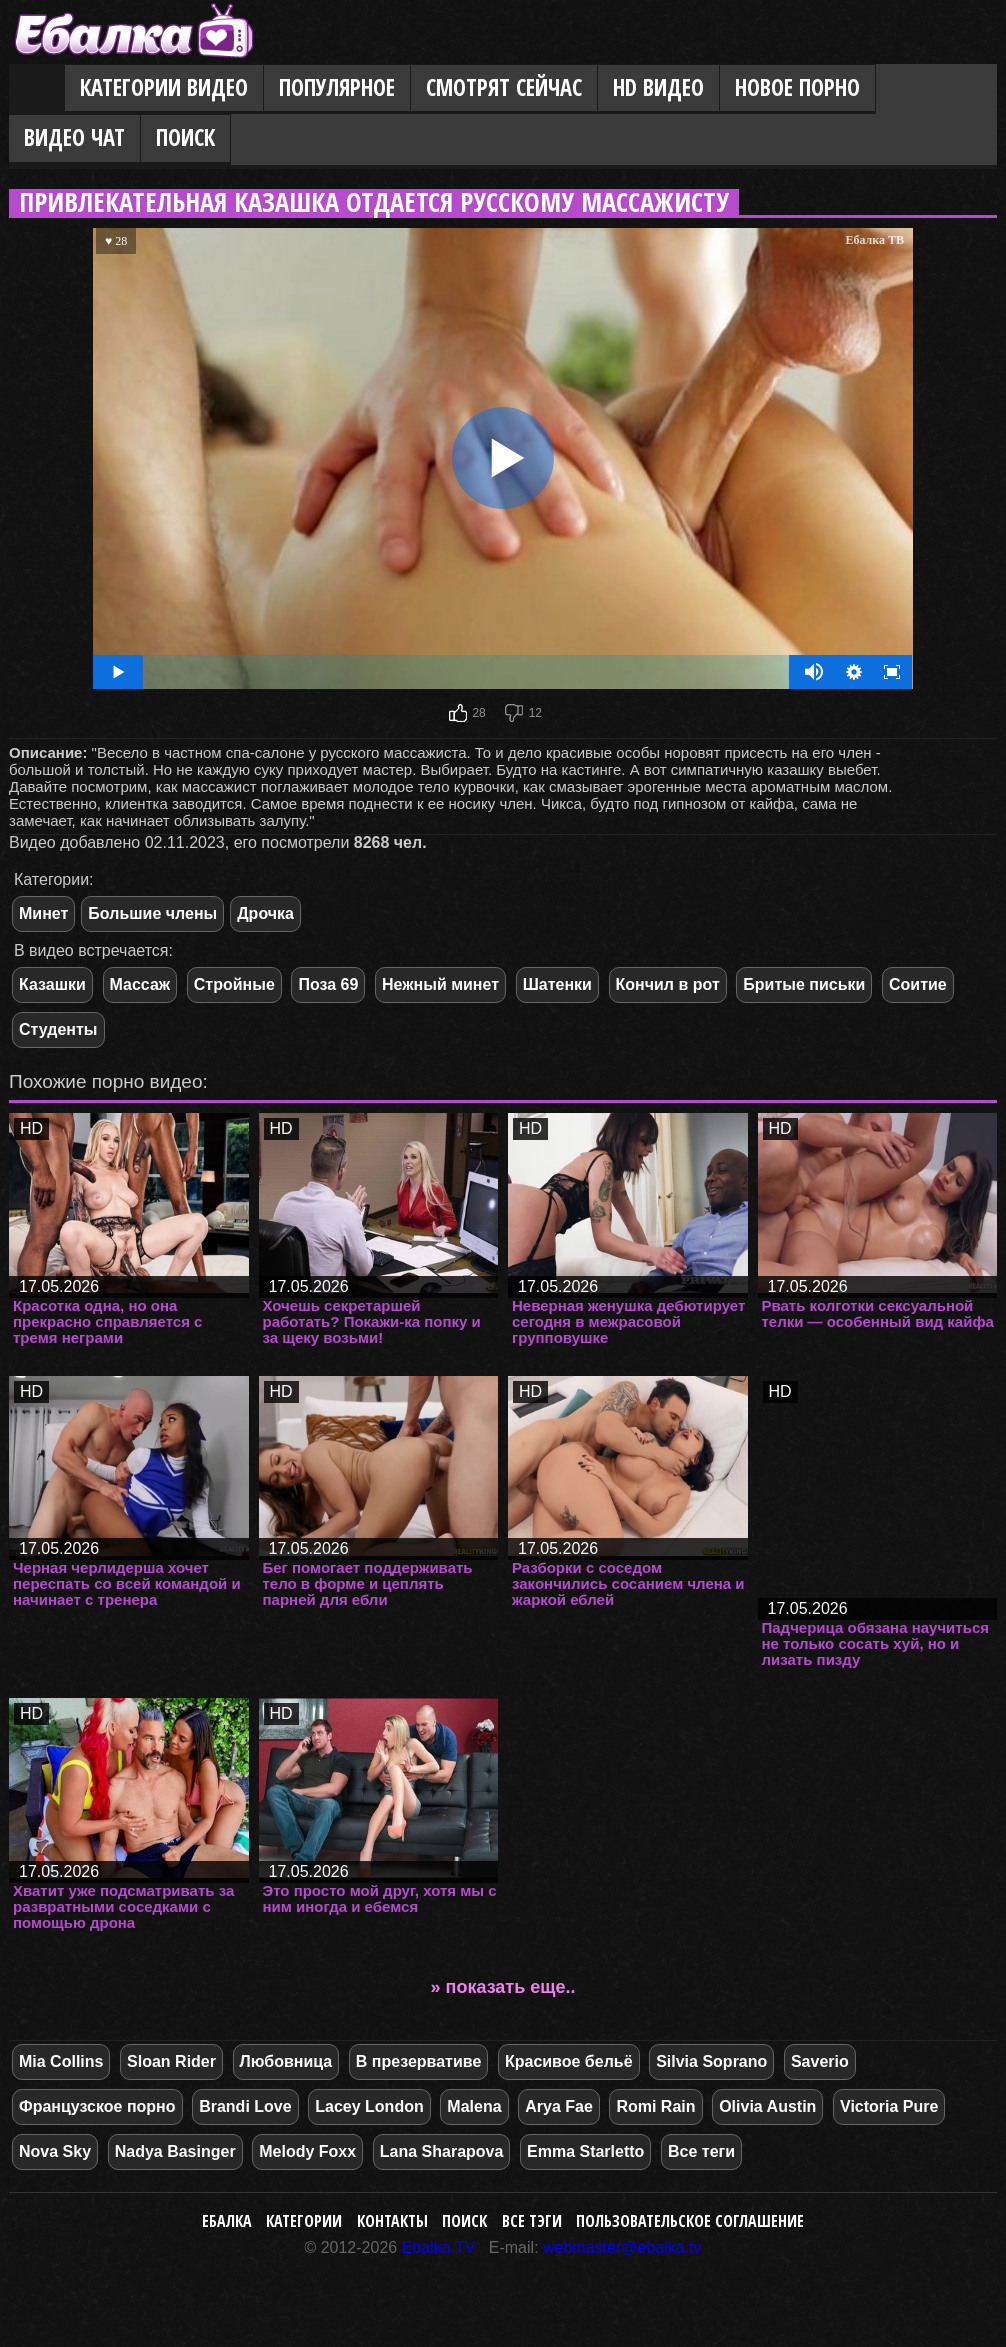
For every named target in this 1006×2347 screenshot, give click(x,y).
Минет (43, 913)
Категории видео (164, 87)
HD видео (658, 87)
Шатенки (557, 984)
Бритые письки (804, 984)
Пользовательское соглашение (690, 2221)
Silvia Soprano (711, 2061)
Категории (304, 2221)
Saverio (820, 2061)
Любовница (286, 2061)
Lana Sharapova (442, 2151)
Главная (37, 89)
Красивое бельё (569, 2061)
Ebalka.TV (439, 2247)
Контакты (392, 2221)
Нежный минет (440, 984)
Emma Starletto (585, 2151)
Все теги (701, 2151)
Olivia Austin (767, 2106)
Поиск (185, 137)
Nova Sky (55, 2151)
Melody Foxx (307, 2151)
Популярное (337, 87)
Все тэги (532, 2221)
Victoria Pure (889, 2106)
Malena (474, 2106)
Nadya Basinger (175, 2151)
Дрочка (265, 913)
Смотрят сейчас (504, 87)
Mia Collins (61, 2061)
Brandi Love (245, 2106)
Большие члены (152, 913)
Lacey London (369, 2106)
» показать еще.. (503, 1987)
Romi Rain (655, 2106)
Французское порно (97, 2106)
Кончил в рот (668, 984)
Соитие (918, 984)
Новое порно (797, 87)
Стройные (234, 984)
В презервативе (418, 2061)
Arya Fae (559, 2106)
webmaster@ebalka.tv (622, 2247)
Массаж (140, 984)
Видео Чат (74, 137)
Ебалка (227, 2221)
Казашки (52, 984)
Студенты (58, 1029)
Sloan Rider (171, 2061)
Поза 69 (328, 984)
